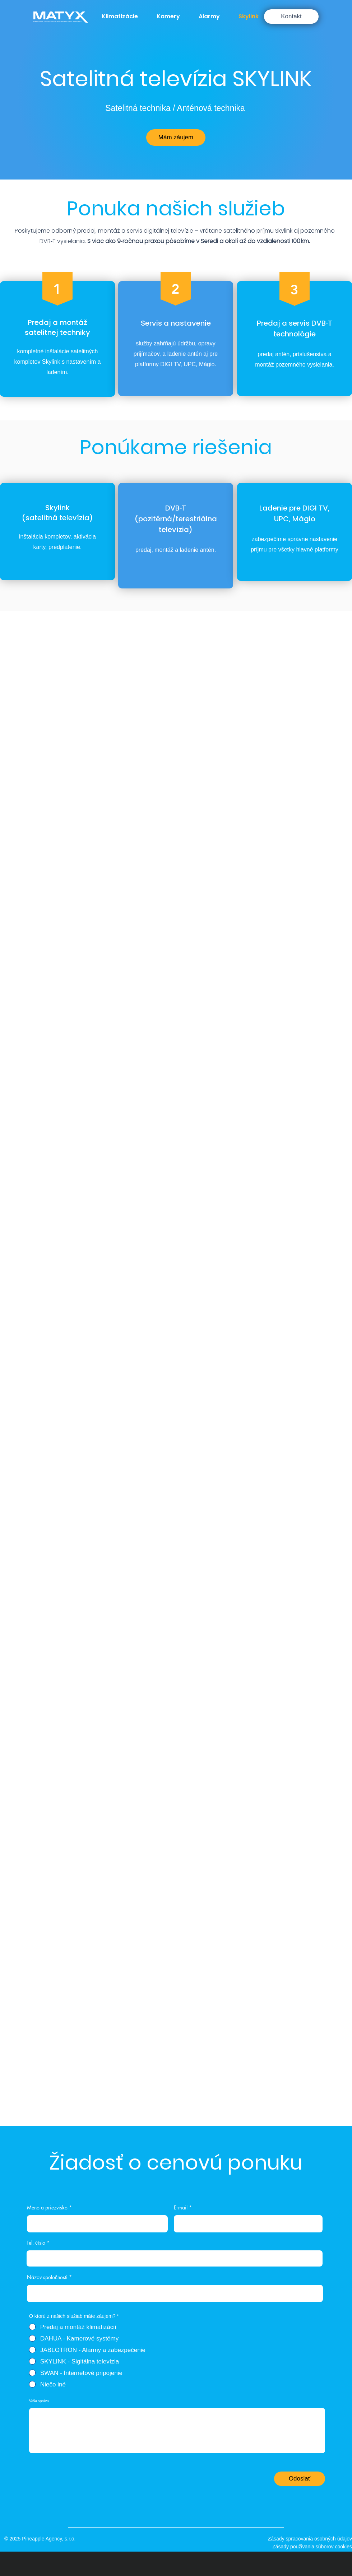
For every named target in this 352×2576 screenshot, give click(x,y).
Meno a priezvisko (47, 2207)
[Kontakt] (291, 16)
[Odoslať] (299, 2479)
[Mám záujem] (175, 137)
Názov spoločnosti (47, 2277)
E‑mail (180, 2207)
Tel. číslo (36, 2242)
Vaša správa (39, 2401)
